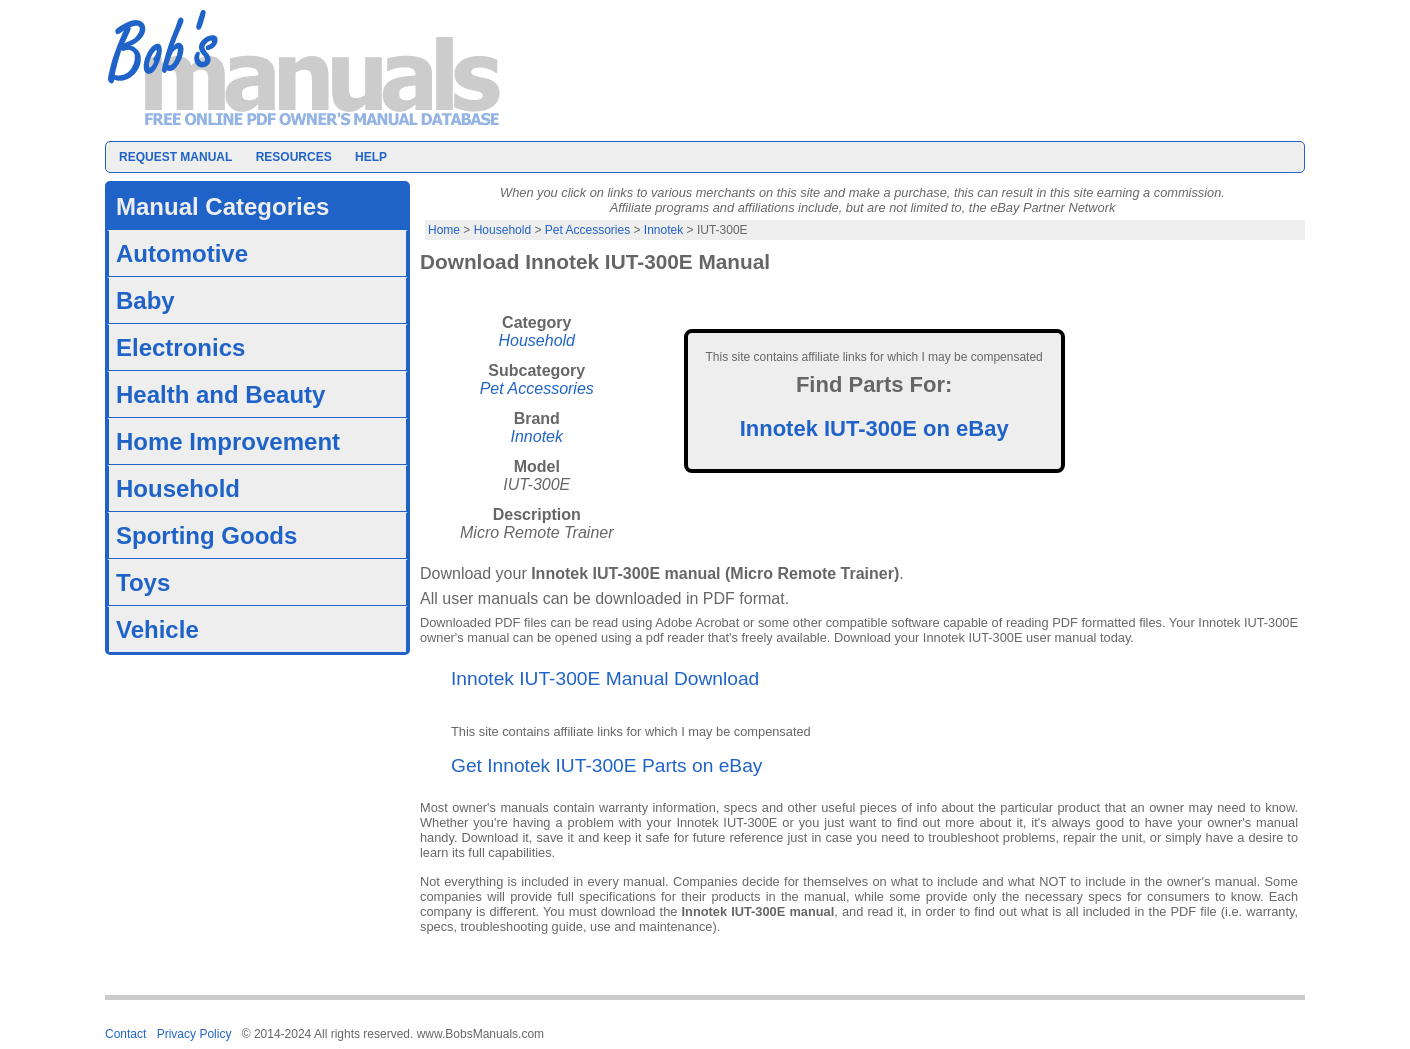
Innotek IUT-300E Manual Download (605, 678)
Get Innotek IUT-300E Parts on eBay (606, 765)
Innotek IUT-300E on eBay (874, 428)
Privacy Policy (194, 1034)
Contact (125, 1034)
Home (444, 230)
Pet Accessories (587, 230)
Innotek (663, 230)
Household (502, 230)
